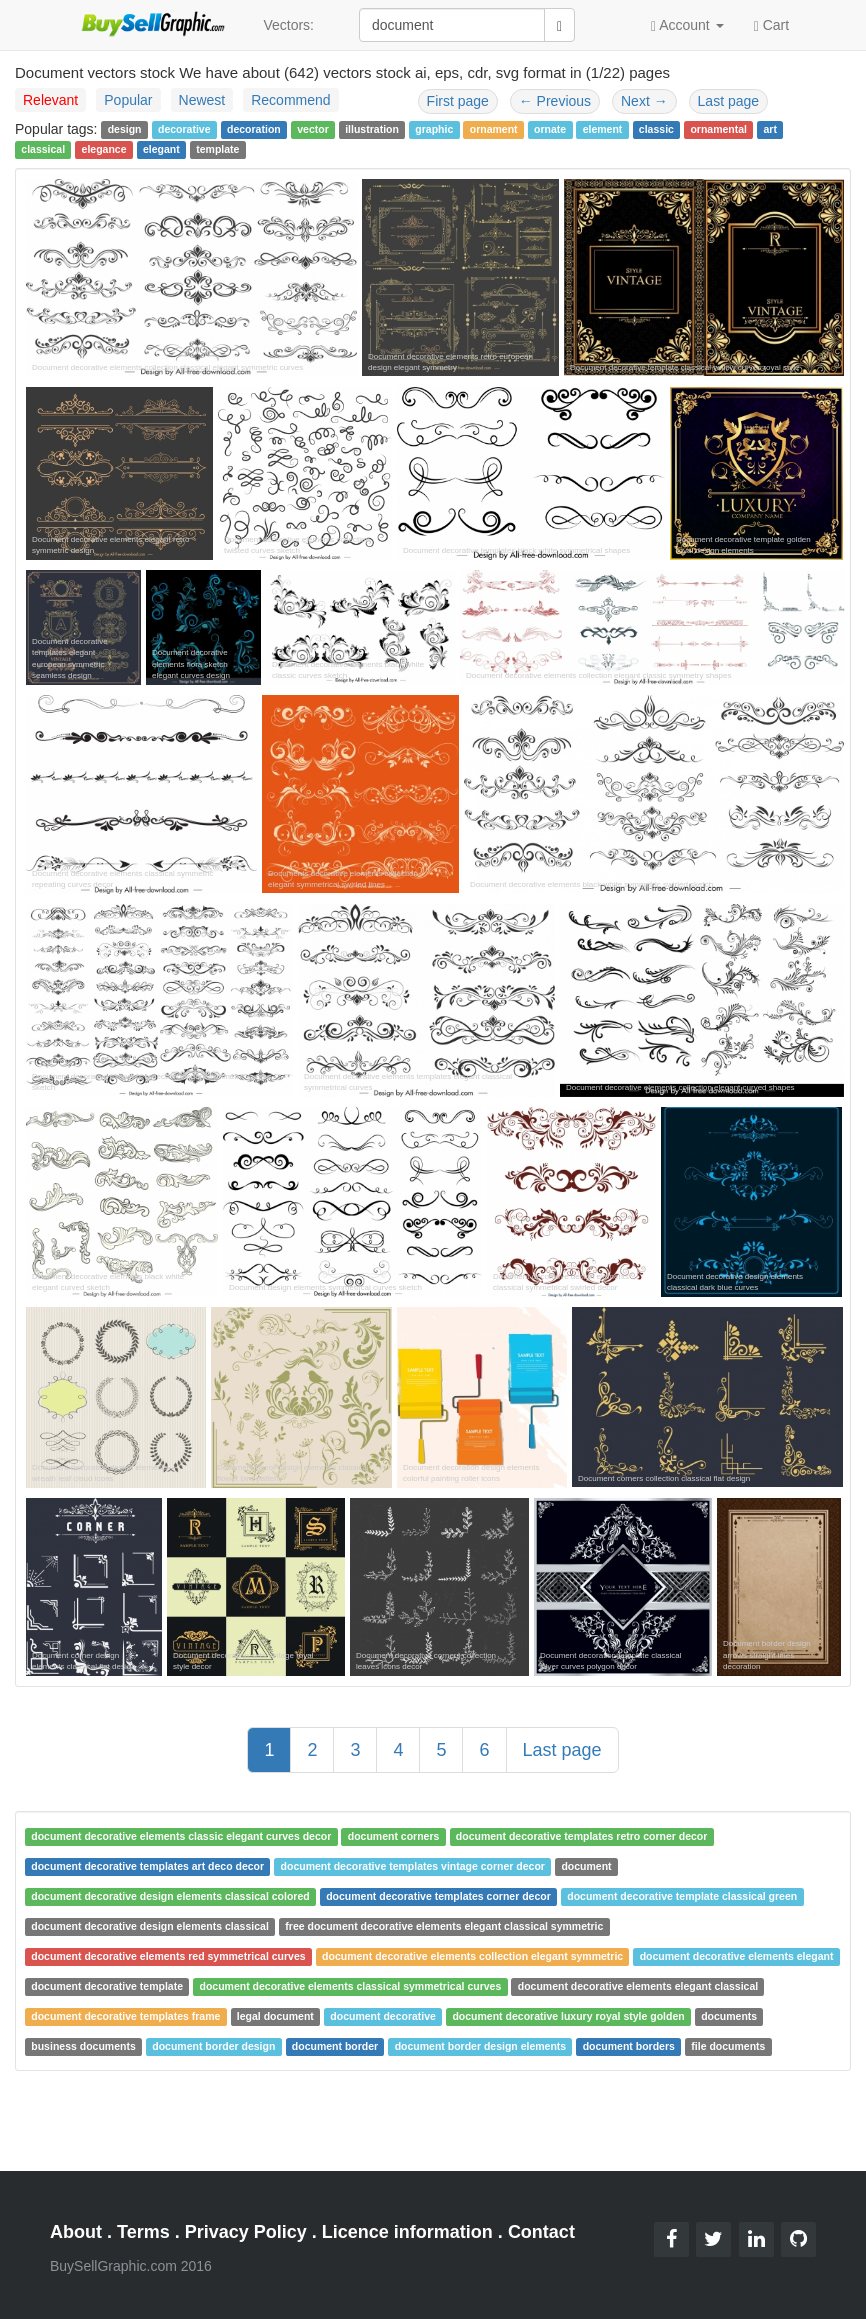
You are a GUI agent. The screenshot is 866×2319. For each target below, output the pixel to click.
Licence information (407, 2232)
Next (644, 101)
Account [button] (687, 25)
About (76, 2232)
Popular (128, 100)
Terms (143, 2232)
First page (458, 101)
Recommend (290, 100)
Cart (771, 24)
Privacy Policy (246, 2232)
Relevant (50, 100)
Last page (729, 101)
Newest (202, 100)
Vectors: (288, 25)
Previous (555, 101)
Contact (541, 2232)
